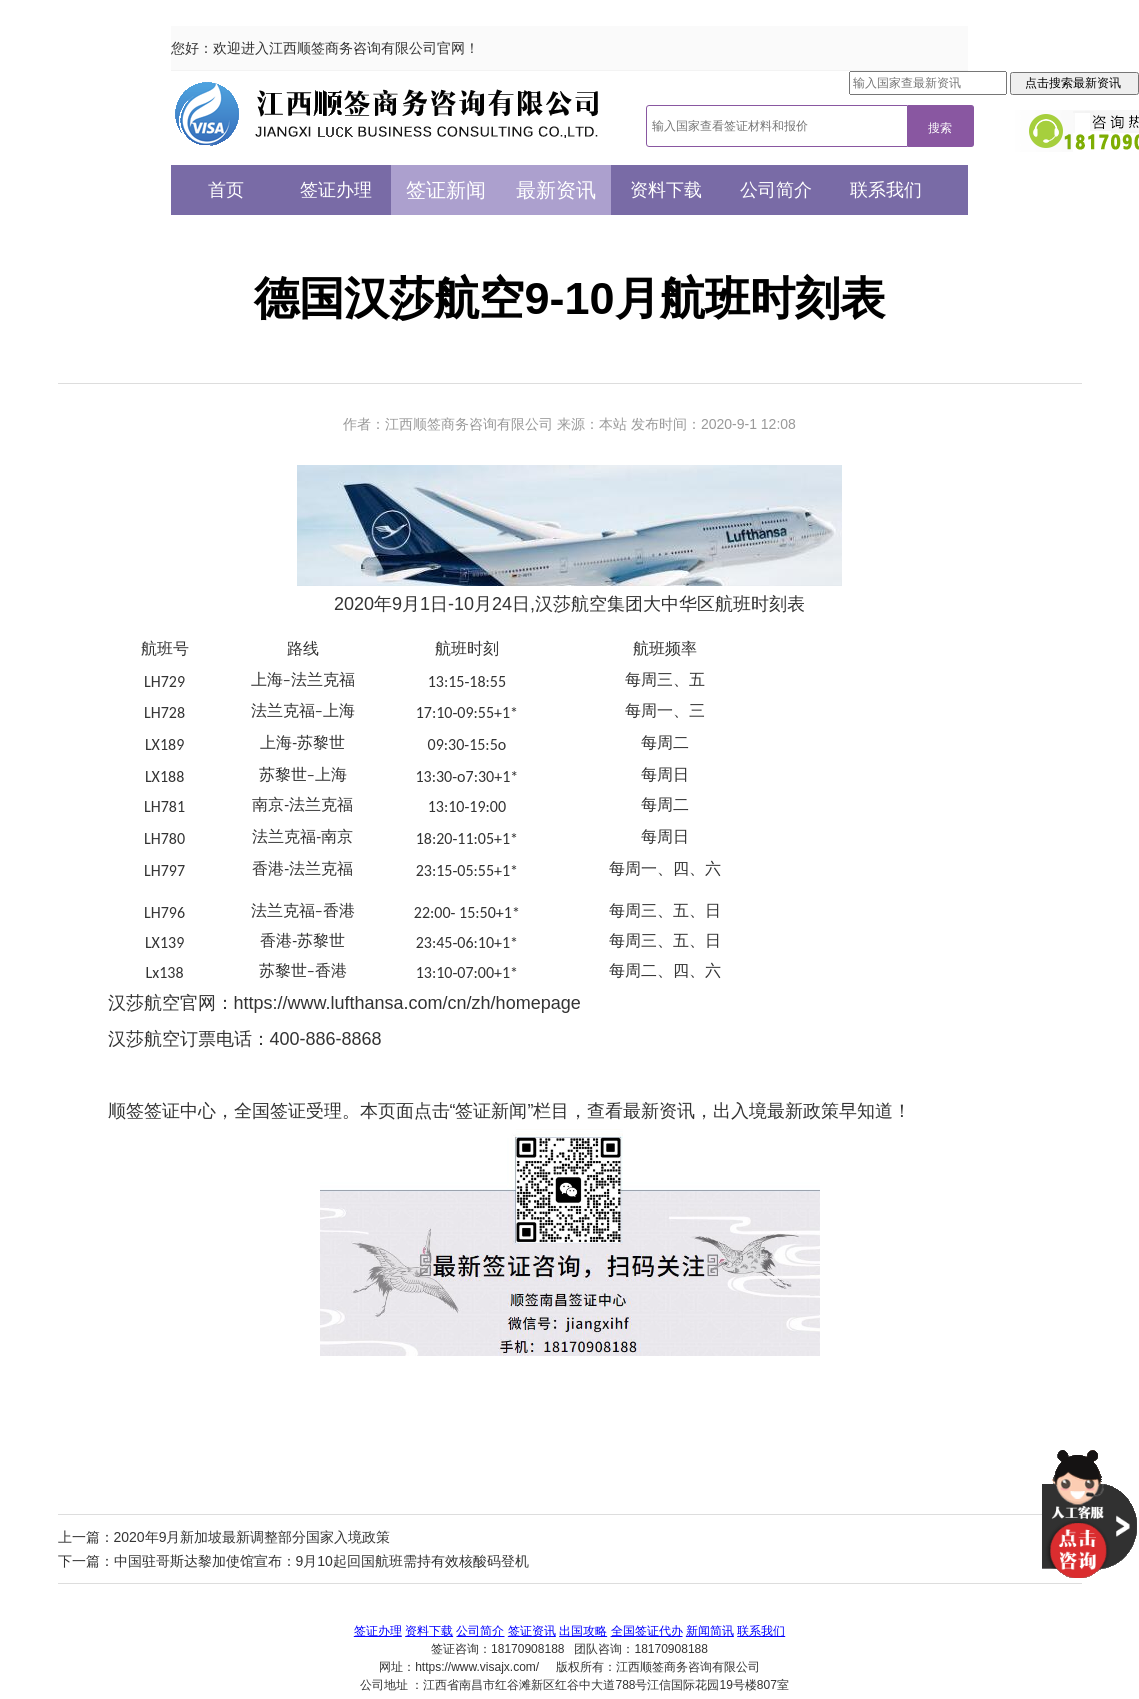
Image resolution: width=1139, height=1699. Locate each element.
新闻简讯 (710, 1631)
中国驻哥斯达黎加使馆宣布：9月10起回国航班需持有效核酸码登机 (321, 1561)
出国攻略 (583, 1631)
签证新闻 (446, 190)
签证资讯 (532, 1631)
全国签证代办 (647, 1631)
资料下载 (666, 190)
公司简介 (776, 190)
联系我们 (886, 190)
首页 (226, 190)
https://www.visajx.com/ (477, 1667)
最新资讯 (556, 190)
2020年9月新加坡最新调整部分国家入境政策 (252, 1537)
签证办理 (336, 190)
